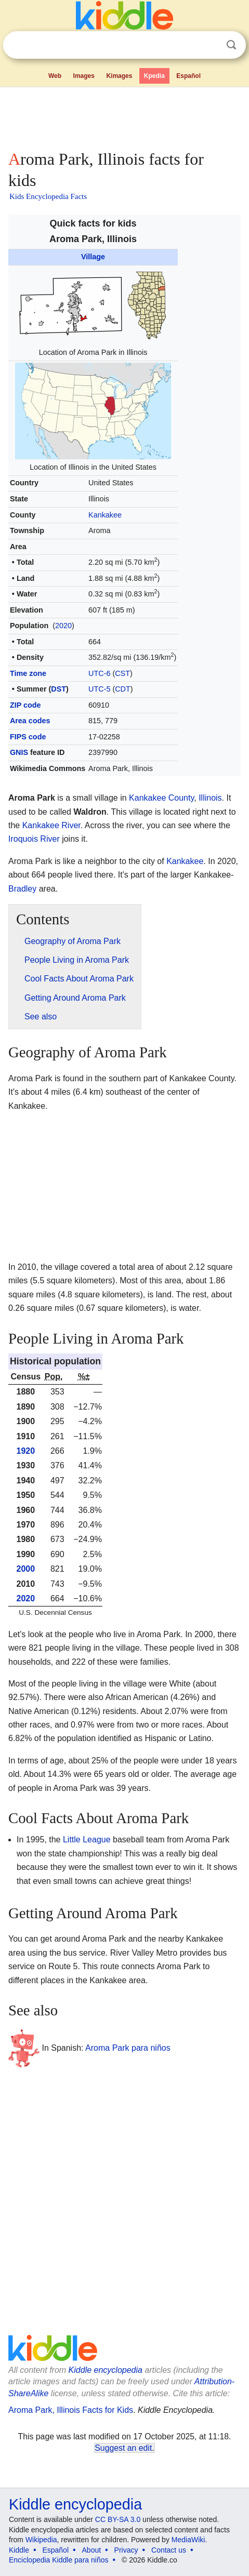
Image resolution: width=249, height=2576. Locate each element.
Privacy (126, 2550)
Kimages (119, 75)
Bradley (22, 888)
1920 (26, 1450)
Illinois (210, 797)
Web (54, 75)
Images (84, 75)
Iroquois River (34, 838)
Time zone (28, 673)
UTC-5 (99, 689)
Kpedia (154, 75)
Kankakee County (161, 797)
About (91, 2550)
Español (188, 75)
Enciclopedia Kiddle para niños (58, 2560)
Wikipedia (41, 2539)
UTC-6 (99, 673)
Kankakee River (51, 825)
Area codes (30, 720)
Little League (87, 1839)
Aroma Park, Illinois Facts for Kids (70, 2410)
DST (58, 689)
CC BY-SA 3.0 (117, 2519)
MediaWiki (188, 2539)
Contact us (168, 2550)
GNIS (19, 752)
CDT (122, 689)
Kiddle (19, 2550)
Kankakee (105, 515)
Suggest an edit (123, 2448)
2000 (26, 1568)
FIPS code (28, 737)
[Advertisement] (124, 116)
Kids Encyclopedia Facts (48, 196)
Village (93, 257)
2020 (63, 625)
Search (231, 45)
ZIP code (25, 705)
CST (122, 673)
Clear (210, 45)
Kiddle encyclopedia (105, 2370)
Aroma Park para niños (128, 2047)
